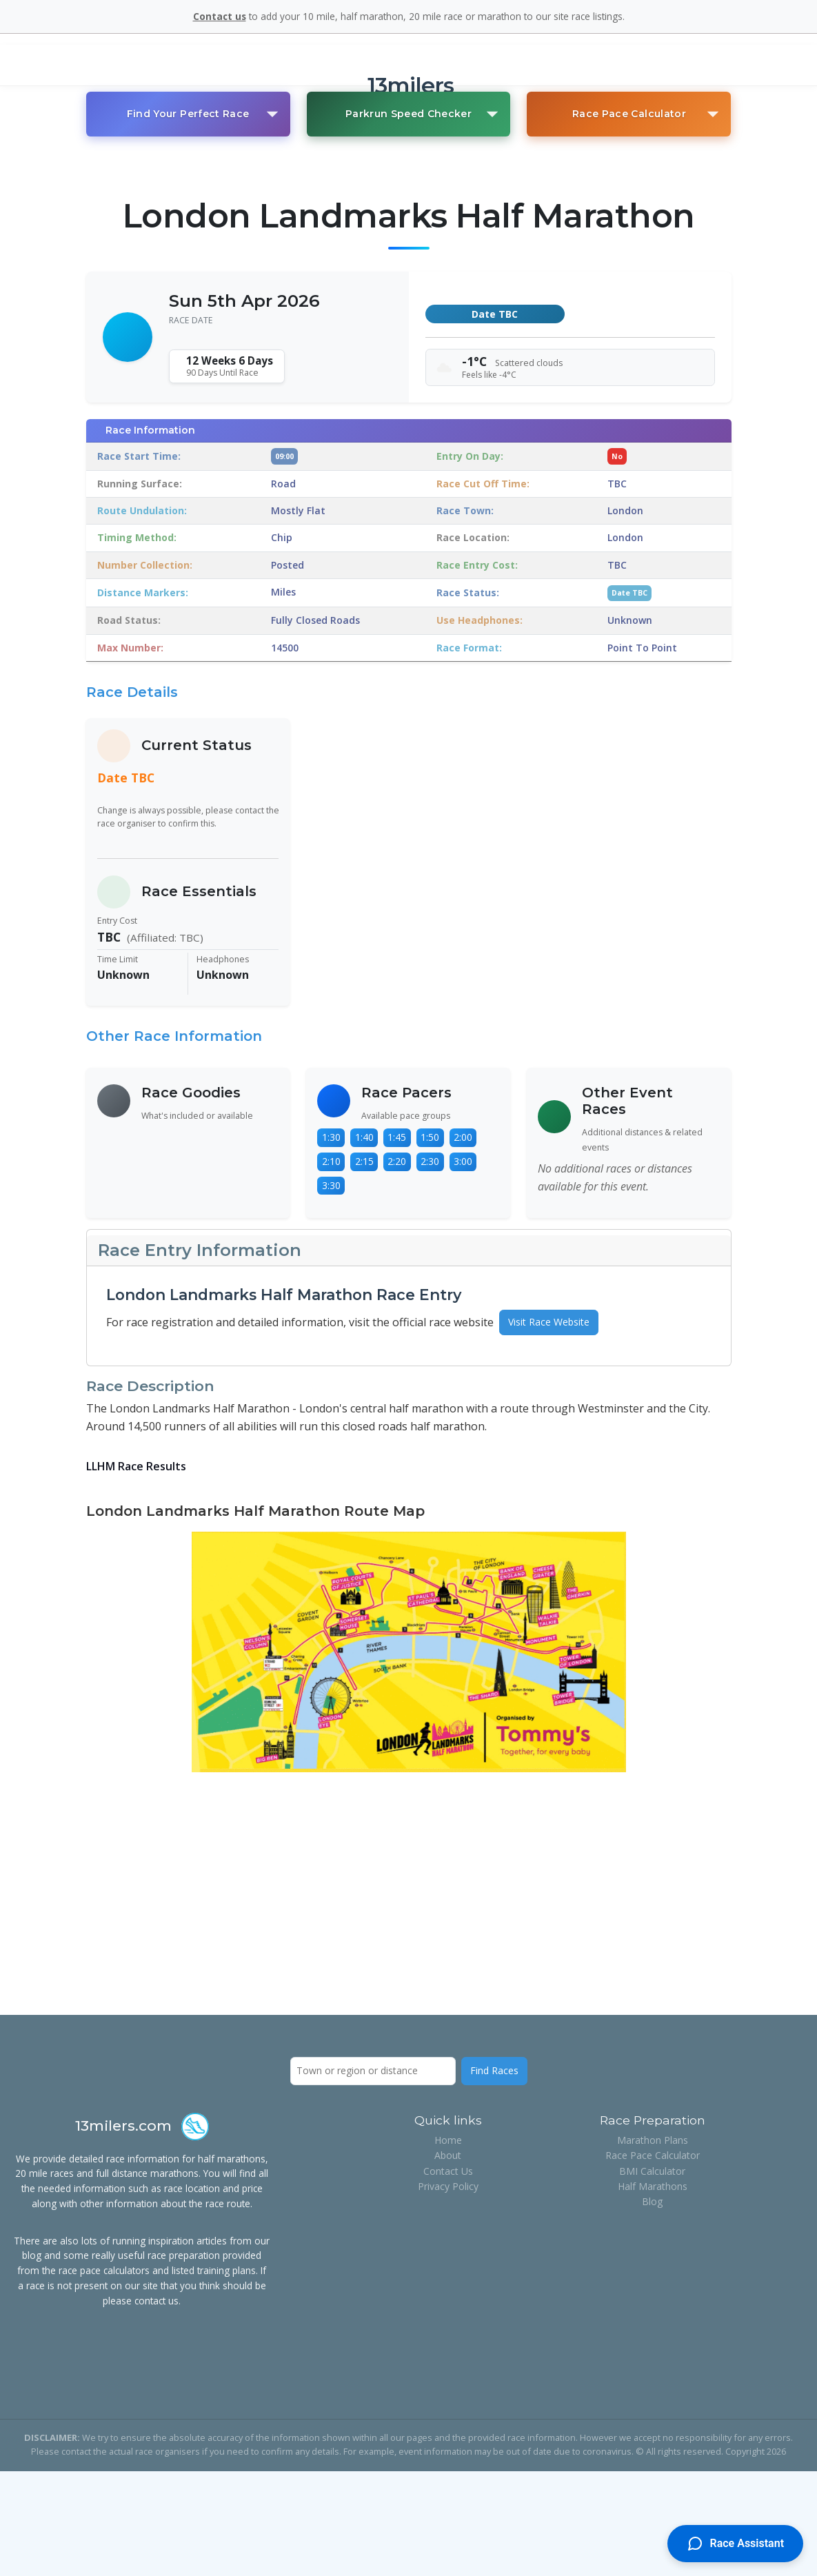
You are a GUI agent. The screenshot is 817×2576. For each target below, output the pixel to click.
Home (448, 2140)
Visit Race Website (548, 1321)
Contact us (219, 16)
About (447, 2155)
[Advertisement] (409, 1890)
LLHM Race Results (136, 1466)
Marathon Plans (652, 2140)
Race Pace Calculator (652, 2155)
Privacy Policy (448, 2186)
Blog (652, 2201)
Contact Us (448, 2171)
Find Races (494, 2070)
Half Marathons (652, 2186)
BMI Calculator (652, 2171)
